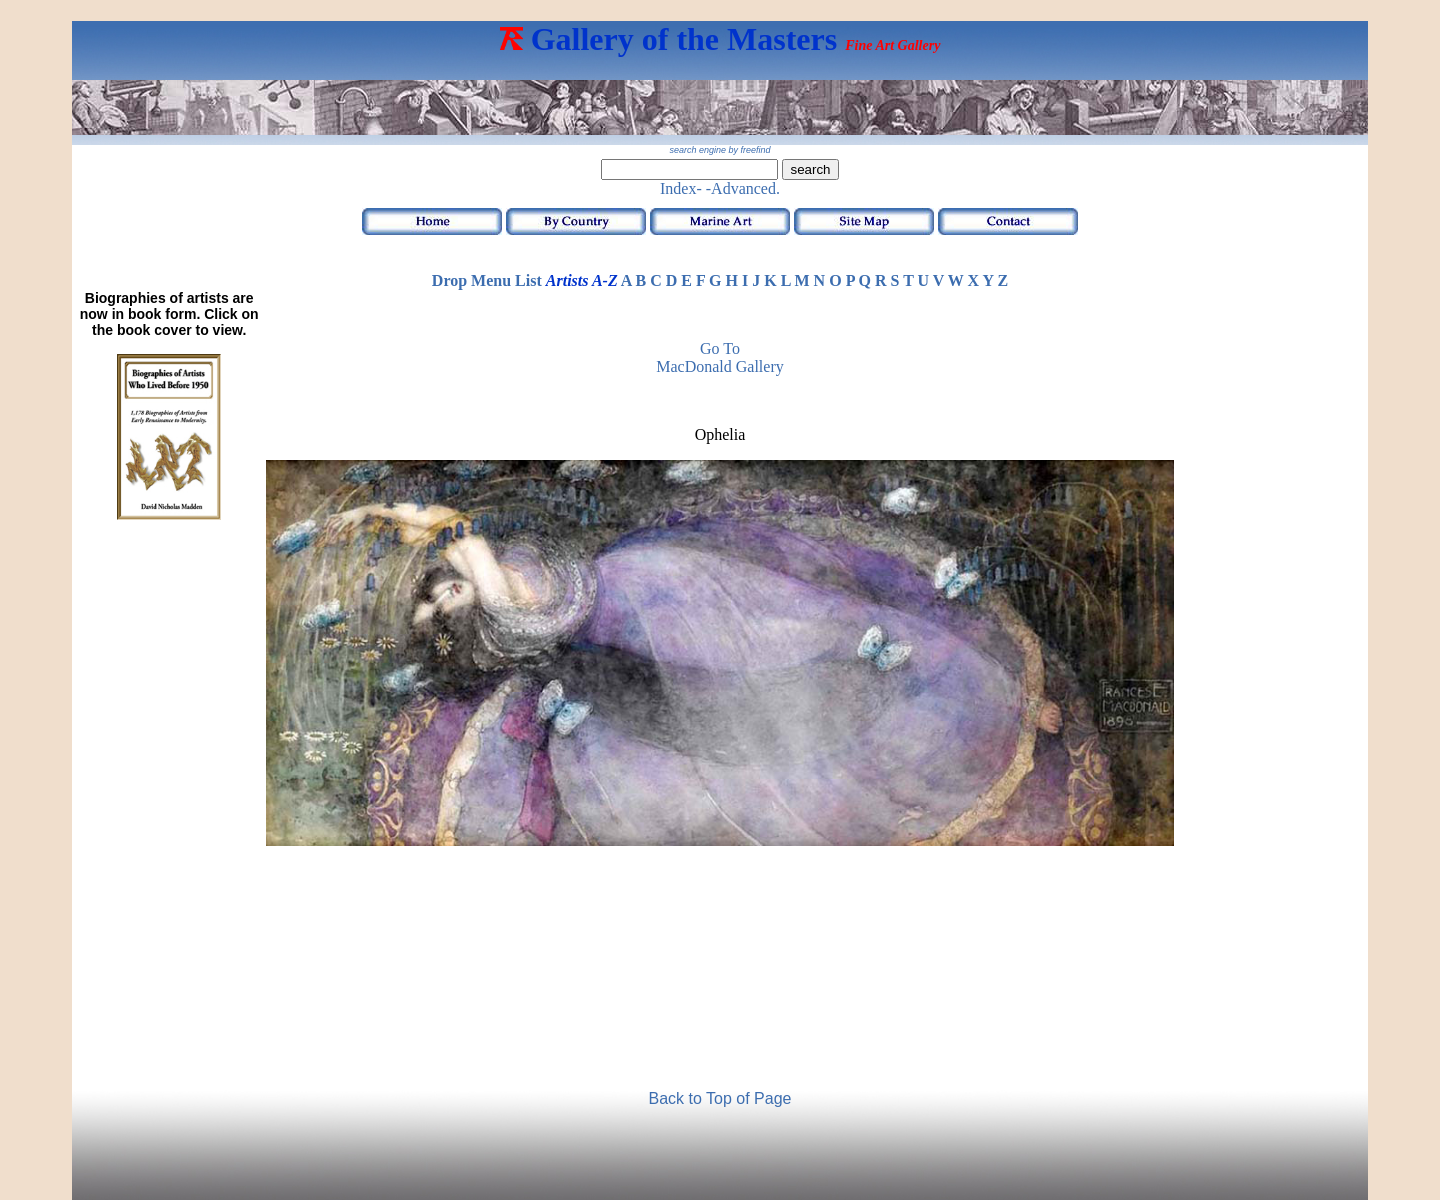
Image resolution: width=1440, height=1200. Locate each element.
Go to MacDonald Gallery (720, 357)
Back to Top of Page (720, 1098)
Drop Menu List (487, 280)
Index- (681, 188)
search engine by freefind (719, 150)
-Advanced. (743, 188)
